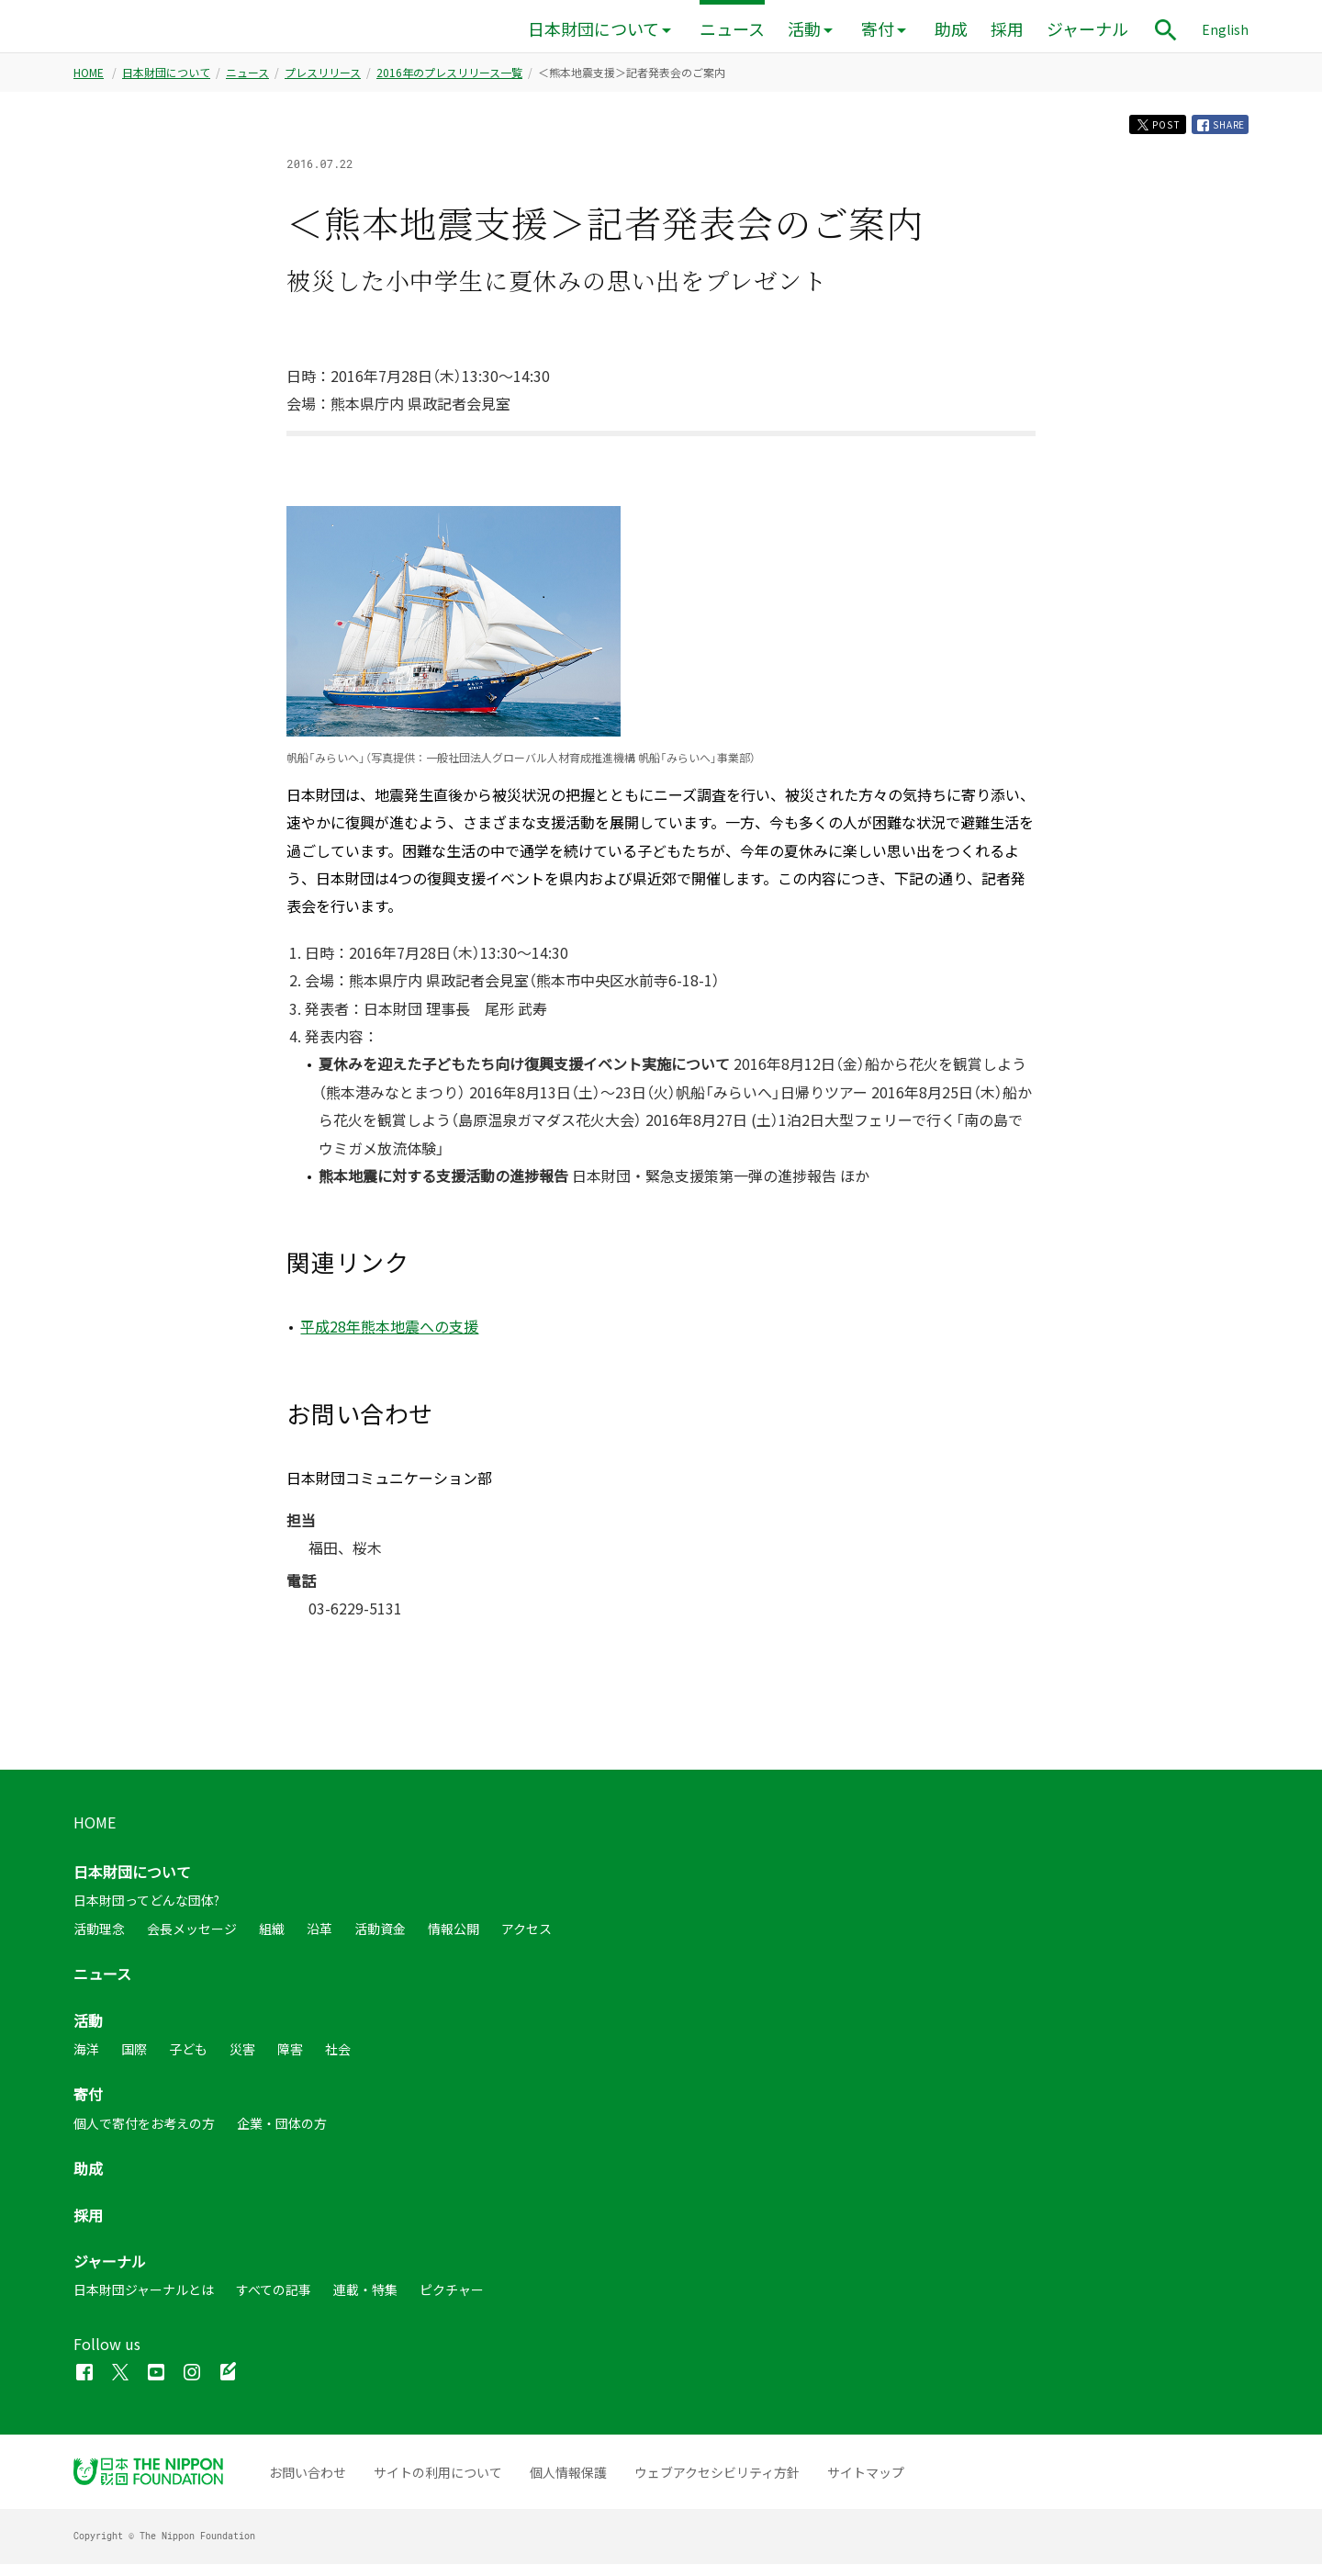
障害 (290, 2061)
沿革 (319, 1940)
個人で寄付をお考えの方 (144, 2135)
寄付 (877, 29)
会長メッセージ (192, 1940)
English (1225, 29)
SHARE (1215, 133)
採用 (1007, 29)
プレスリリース (323, 78)
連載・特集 (365, 2301)
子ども (188, 2061)
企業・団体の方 (282, 2135)
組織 (272, 1940)
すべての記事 (273, 2301)
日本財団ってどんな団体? (146, 1912)
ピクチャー (452, 2301)
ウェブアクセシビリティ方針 (717, 2484)
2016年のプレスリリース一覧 (449, 78)
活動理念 (99, 1940)
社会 (338, 2061)
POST (1137, 133)
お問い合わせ (307, 2484)
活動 (804, 29)
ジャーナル (1087, 29)
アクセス (526, 1940)
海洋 (86, 2061)
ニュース (732, 29)
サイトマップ (865, 2484)
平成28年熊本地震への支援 (389, 1338)
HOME (88, 78)
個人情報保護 (568, 2484)
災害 (242, 2061)
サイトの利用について (438, 2484)
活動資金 (380, 1940)
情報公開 (453, 1940)
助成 (951, 29)
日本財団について (593, 29)
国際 (134, 2061)
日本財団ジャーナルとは (143, 2301)
